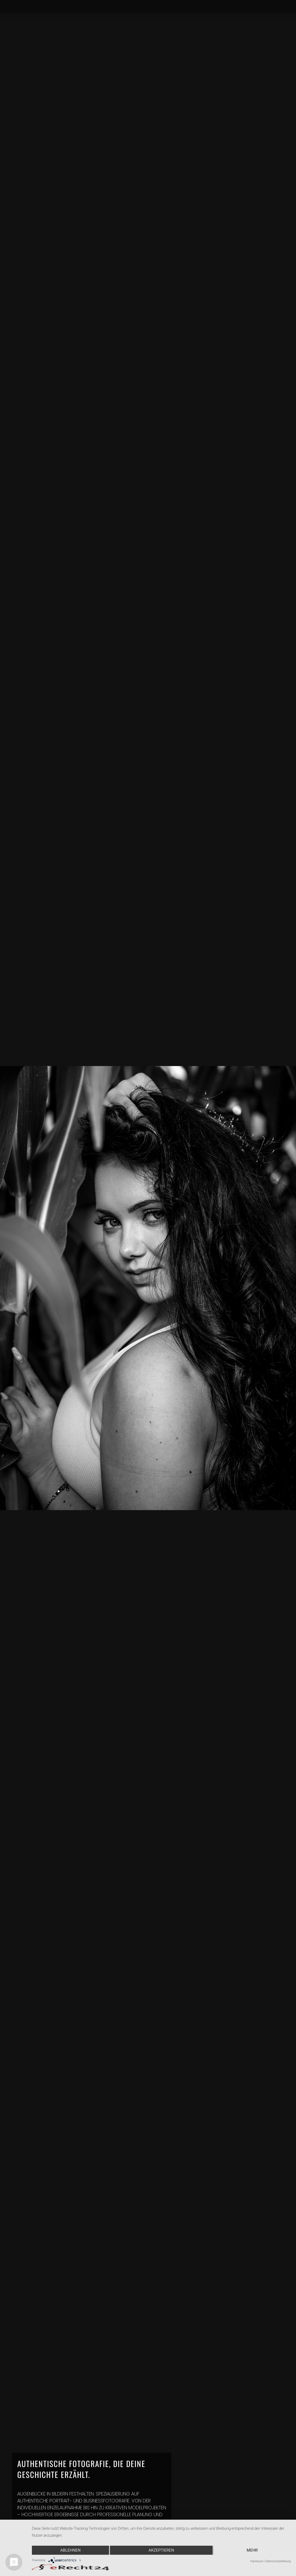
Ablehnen (70, 2550)
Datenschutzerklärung (278, 2561)
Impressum (257, 2561)
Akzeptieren (161, 2550)
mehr (252, 2550)
